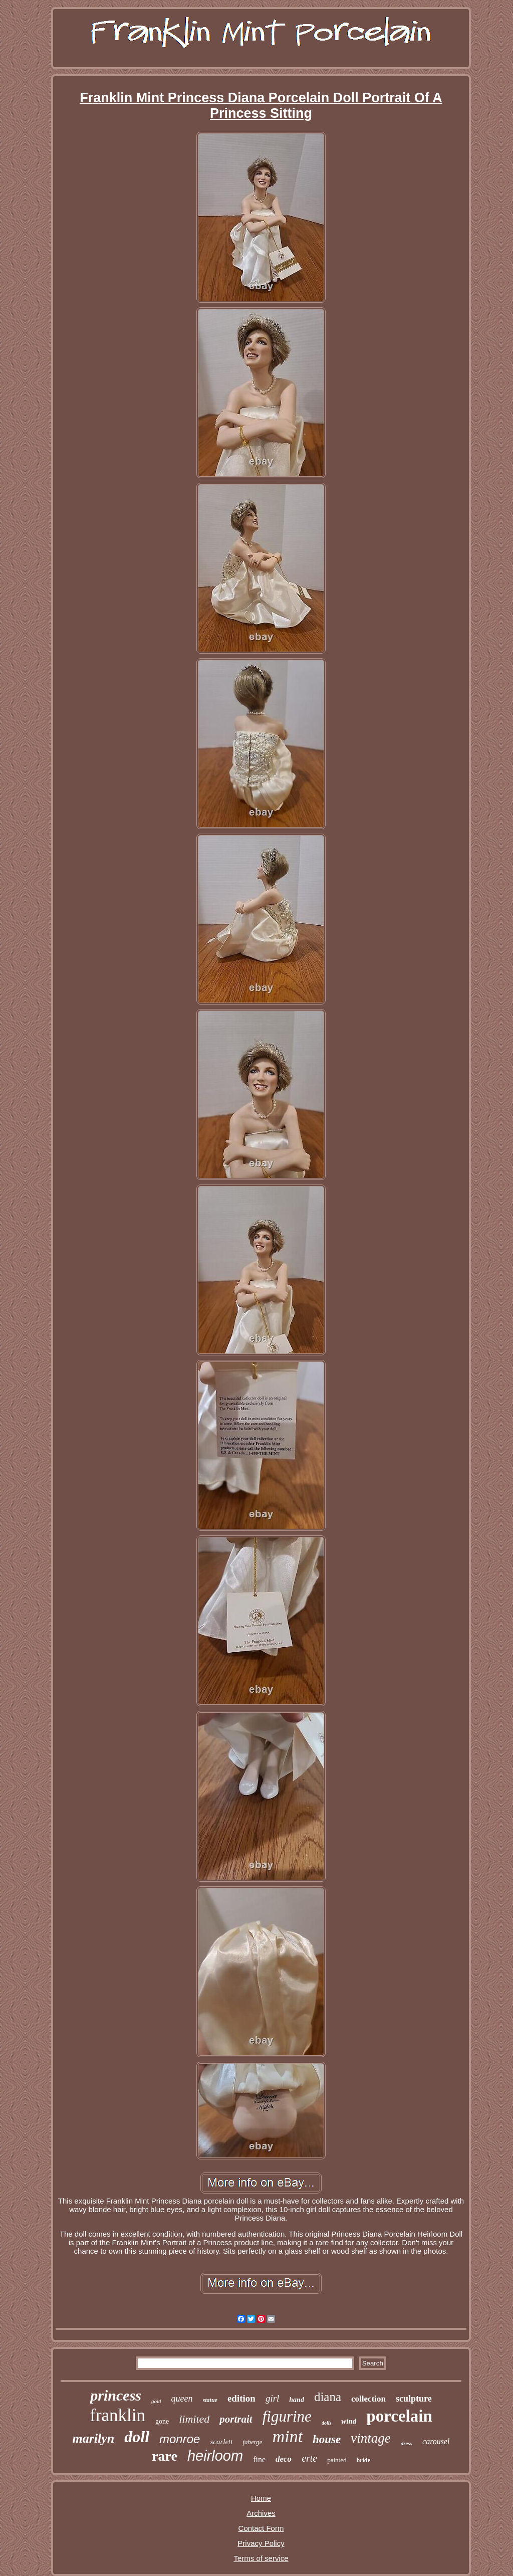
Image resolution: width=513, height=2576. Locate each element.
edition (241, 2398)
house (327, 2439)
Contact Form (261, 2528)
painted (336, 2460)
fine (259, 2459)
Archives (261, 2513)
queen (182, 2399)
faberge (252, 2442)
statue (210, 2400)
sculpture (414, 2399)
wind (348, 2421)
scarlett (221, 2442)
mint (288, 2436)
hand (296, 2400)
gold (156, 2401)
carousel (436, 2441)
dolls (326, 2423)
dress (406, 2443)
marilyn (93, 2438)
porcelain (399, 2416)
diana (327, 2397)
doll (136, 2437)
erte (309, 2458)
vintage (370, 2438)
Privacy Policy (260, 2543)
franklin (117, 2415)
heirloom (215, 2456)
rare (164, 2456)
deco (284, 2459)
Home (261, 2498)
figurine (287, 2416)
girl (272, 2398)
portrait (235, 2419)
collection (368, 2399)
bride (363, 2460)
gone (162, 2421)
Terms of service (260, 2558)
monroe (179, 2439)
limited (194, 2419)
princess (115, 2395)
